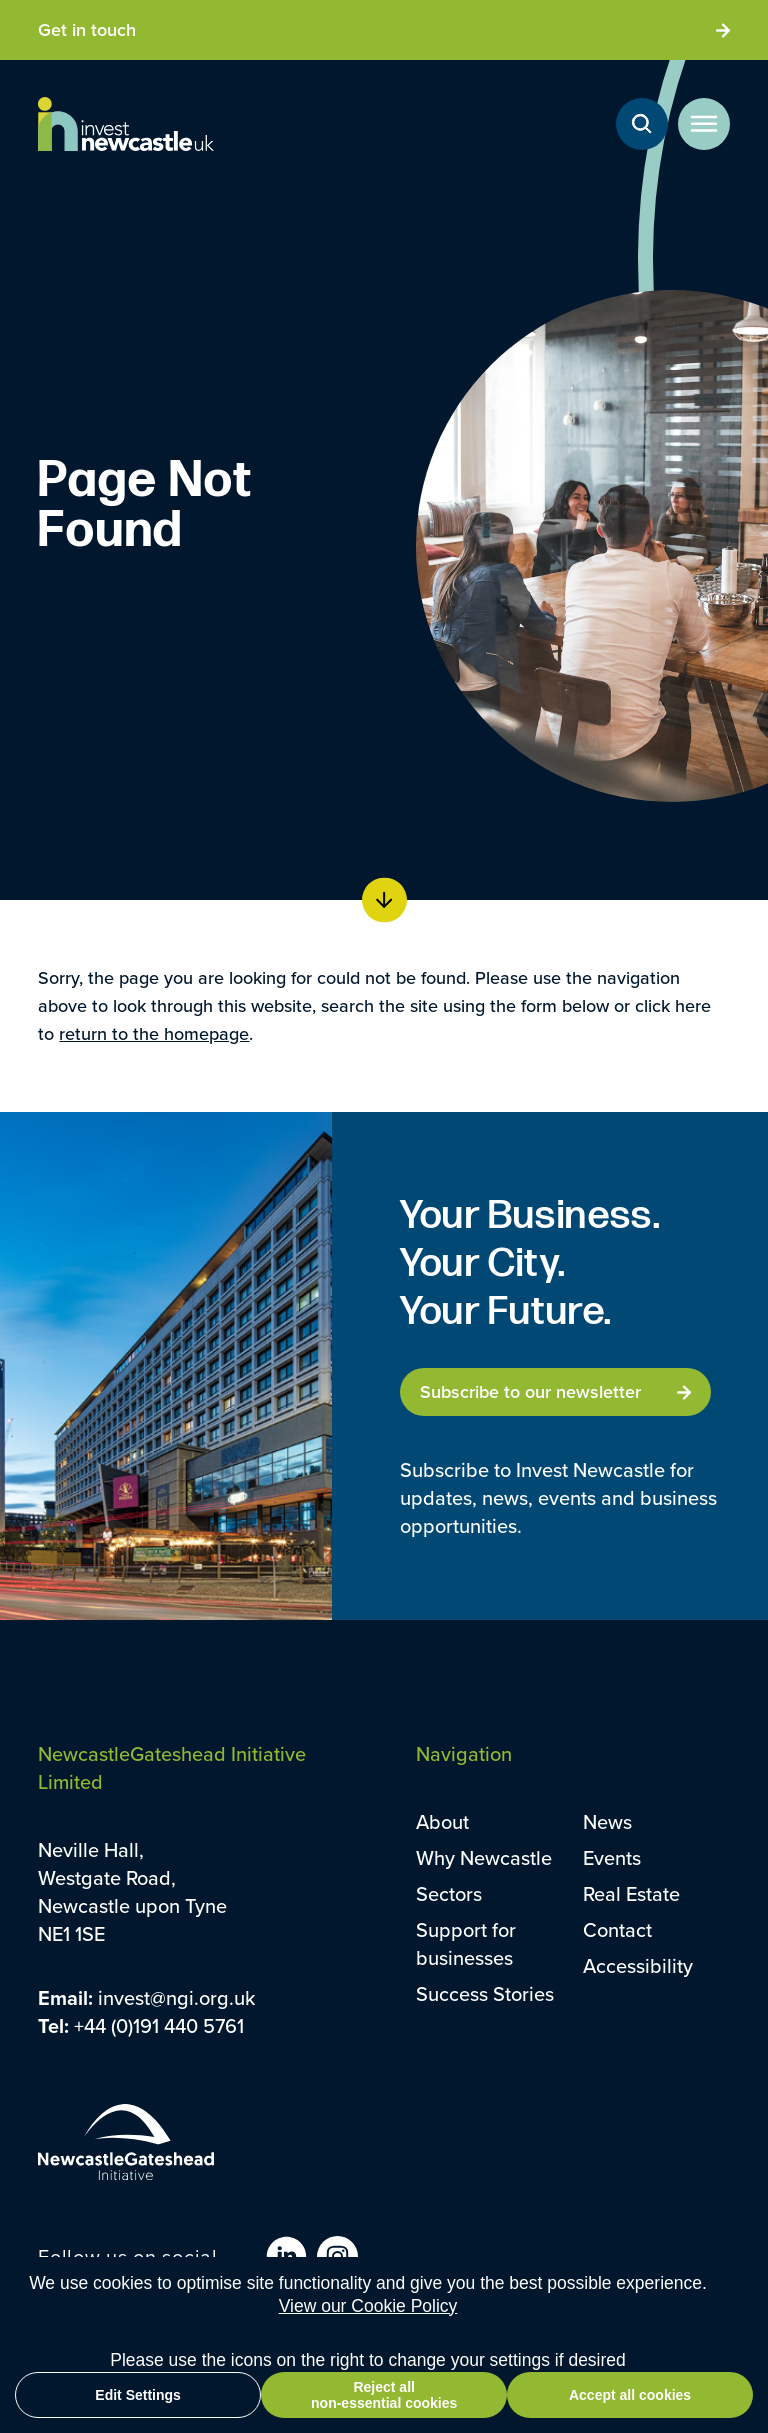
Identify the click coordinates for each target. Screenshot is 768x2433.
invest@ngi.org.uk (176, 1997)
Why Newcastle (484, 1857)
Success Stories (485, 1993)
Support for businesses (466, 1943)
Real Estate (631, 1893)
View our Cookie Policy (368, 2306)
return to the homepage (154, 1033)
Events (612, 1857)
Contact (617, 1929)
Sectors (449, 1893)
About (442, 1821)
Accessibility (638, 1965)
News (607, 1821)
